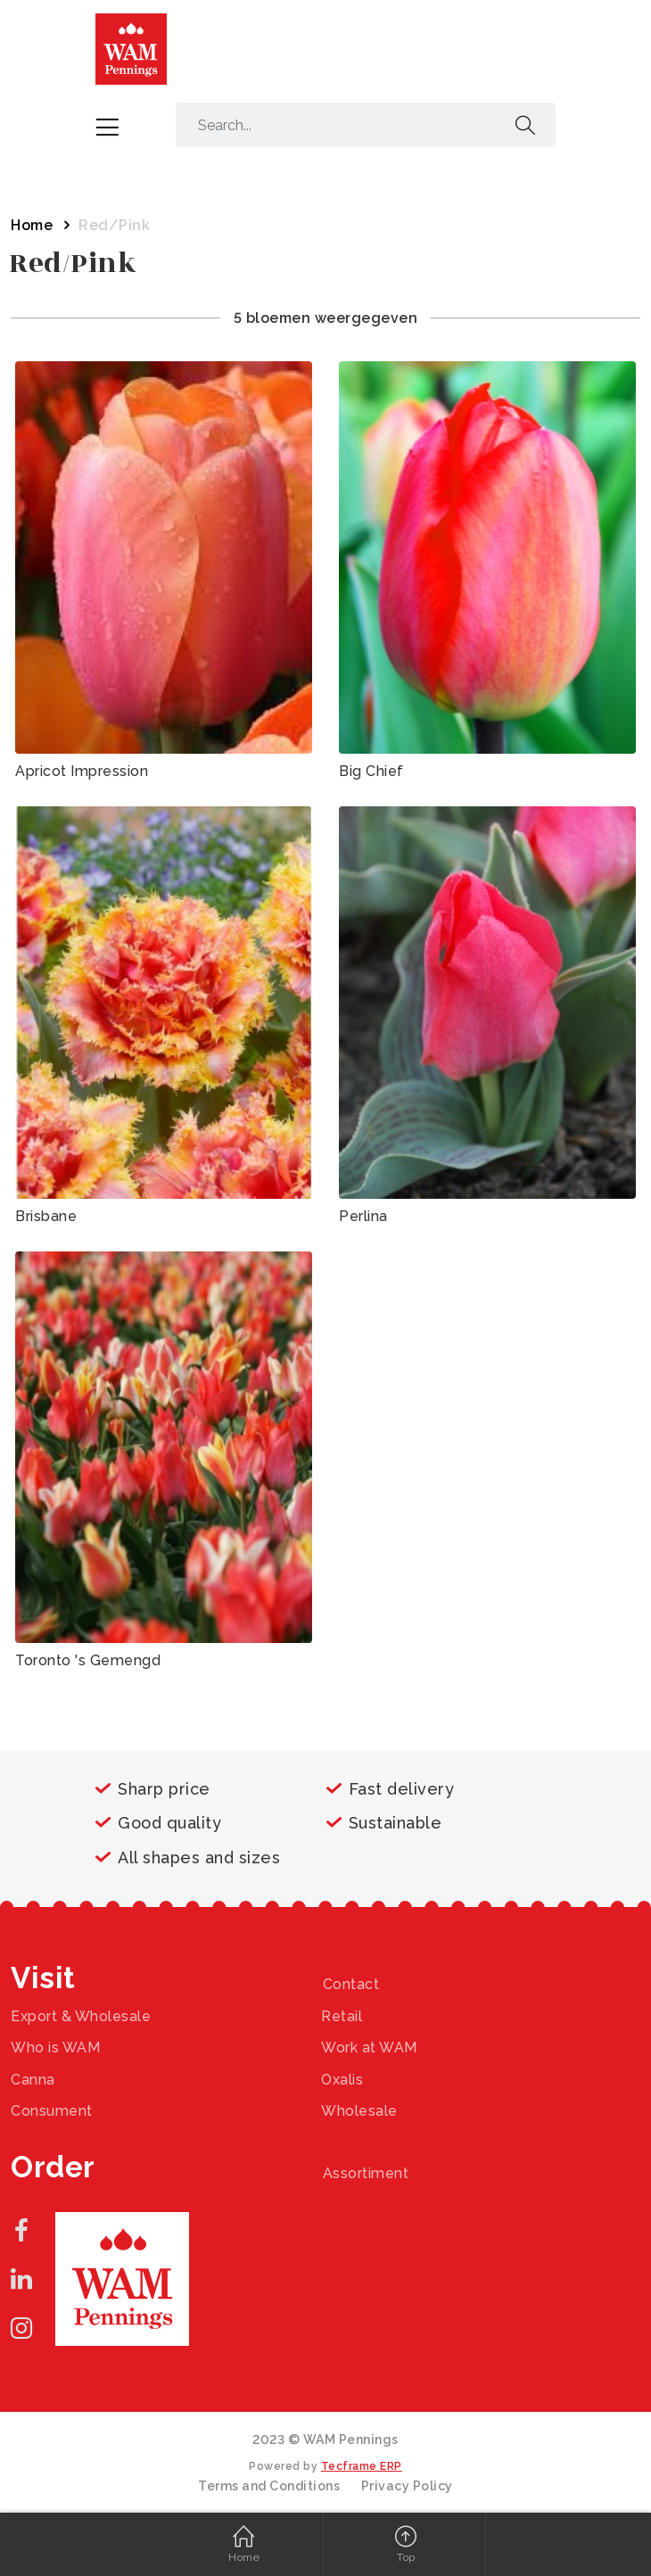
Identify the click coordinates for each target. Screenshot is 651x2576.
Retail (341, 2016)
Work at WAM (369, 2047)
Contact (351, 1984)
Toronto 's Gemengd (88, 1660)
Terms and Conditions (269, 2486)
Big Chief (371, 771)
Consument (52, 2110)
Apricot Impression (81, 771)
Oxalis (342, 2079)
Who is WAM (55, 2047)
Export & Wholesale (81, 2016)
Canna (33, 2079)
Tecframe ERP (361, 2466)
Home (32, 225)
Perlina (363, 1216)
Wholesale (359, 2110)
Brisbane (46, 1216)
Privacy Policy (407, 2486)
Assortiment (366, 2173)
